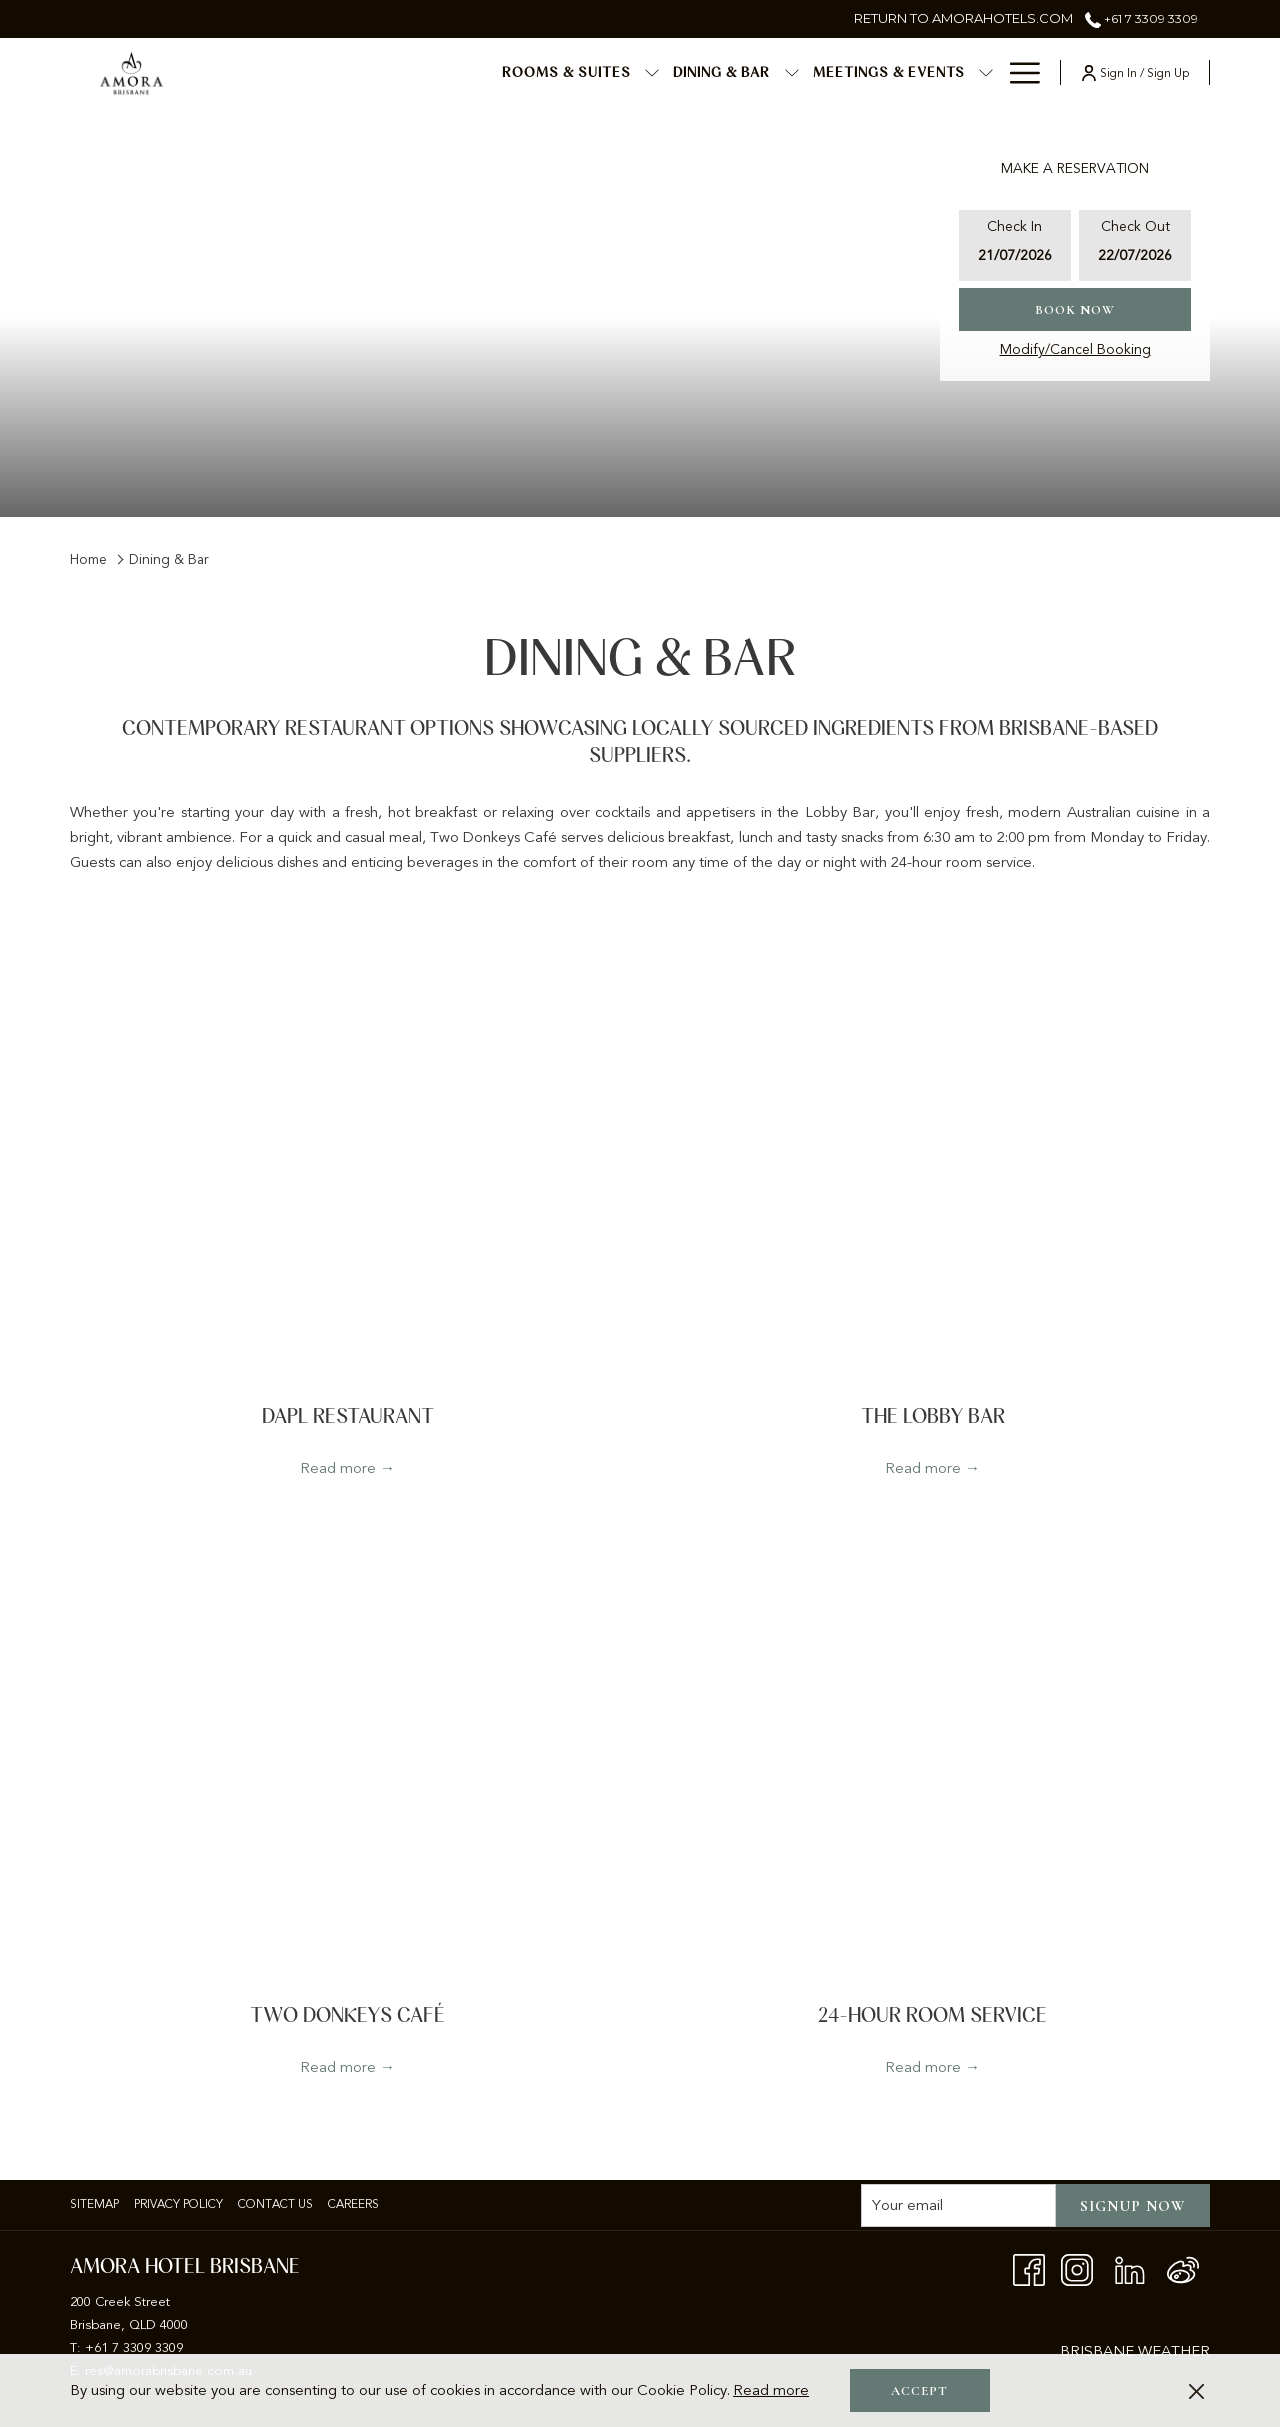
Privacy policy (178, 2204)
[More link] (1017, 72)
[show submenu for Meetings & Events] (822, 72)
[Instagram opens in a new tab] (1077, 2269)
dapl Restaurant (348, 1417)
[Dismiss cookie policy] (1196, 2390)
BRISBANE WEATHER (1135, 2351)
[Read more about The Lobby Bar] (932, 1176)
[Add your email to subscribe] (958, 2205)
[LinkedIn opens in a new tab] (1130, 2269)
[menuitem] (402, 72)
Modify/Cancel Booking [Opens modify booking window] (1075, 349)
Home (88, 559)
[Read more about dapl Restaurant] (347, 1176)
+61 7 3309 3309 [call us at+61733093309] (1141, 18)
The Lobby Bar (933, 1417)
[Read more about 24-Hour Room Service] (932, 1774)
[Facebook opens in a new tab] (1029, 2269)
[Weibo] (1183, 2269)
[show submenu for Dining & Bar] (627, 72)
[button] (1015, 245)
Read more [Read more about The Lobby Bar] (923, 1468)
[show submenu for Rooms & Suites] (488, 72)
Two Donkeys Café (347, 2016)
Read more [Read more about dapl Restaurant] (338, 1468)
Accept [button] (919, 2391)
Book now (1075, 310)
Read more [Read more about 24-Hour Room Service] (923, 2067)
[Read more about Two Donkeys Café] (347, 1774)
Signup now (1133, 2206)
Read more (771, 2390)
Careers (353, 2204)
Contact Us (275, 2204)
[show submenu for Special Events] (986, 72)
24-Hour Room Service (932, 2016)
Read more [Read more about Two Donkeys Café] (338, 2067)
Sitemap (94, 2204)
